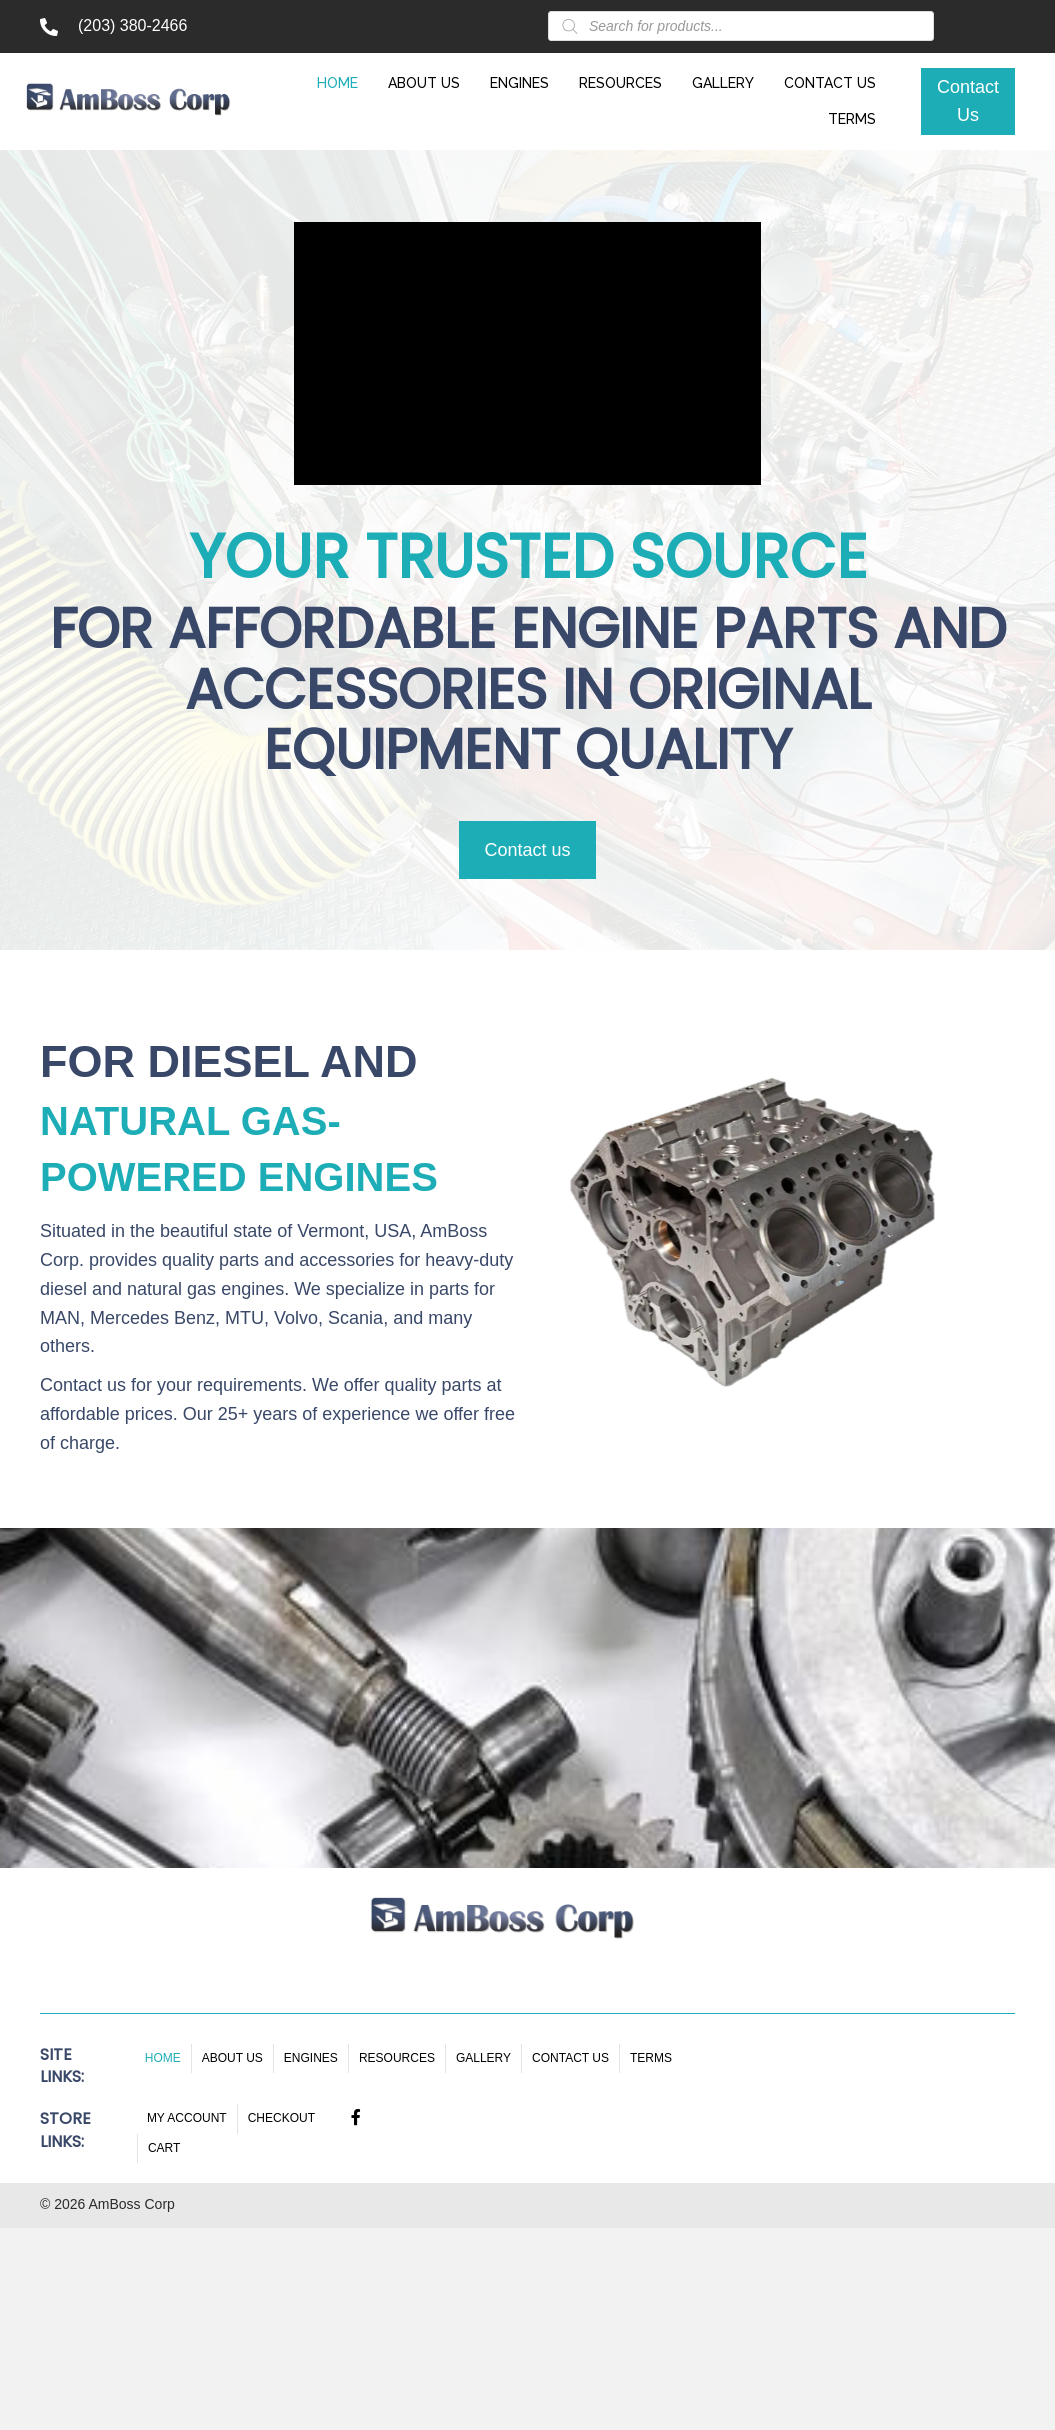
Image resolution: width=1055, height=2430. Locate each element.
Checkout (281, 2118)
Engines (311, 2058)
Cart (164, 2148)
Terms (651, 2058)
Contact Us (570, 2058)
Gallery (483, 2058)
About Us (232, 2058)
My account (187, 2118)
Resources (397, 2058)
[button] (968, 102)
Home (163, 2058)
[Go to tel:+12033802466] (49, 26)
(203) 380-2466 (132, 25)
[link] (342, 81)
